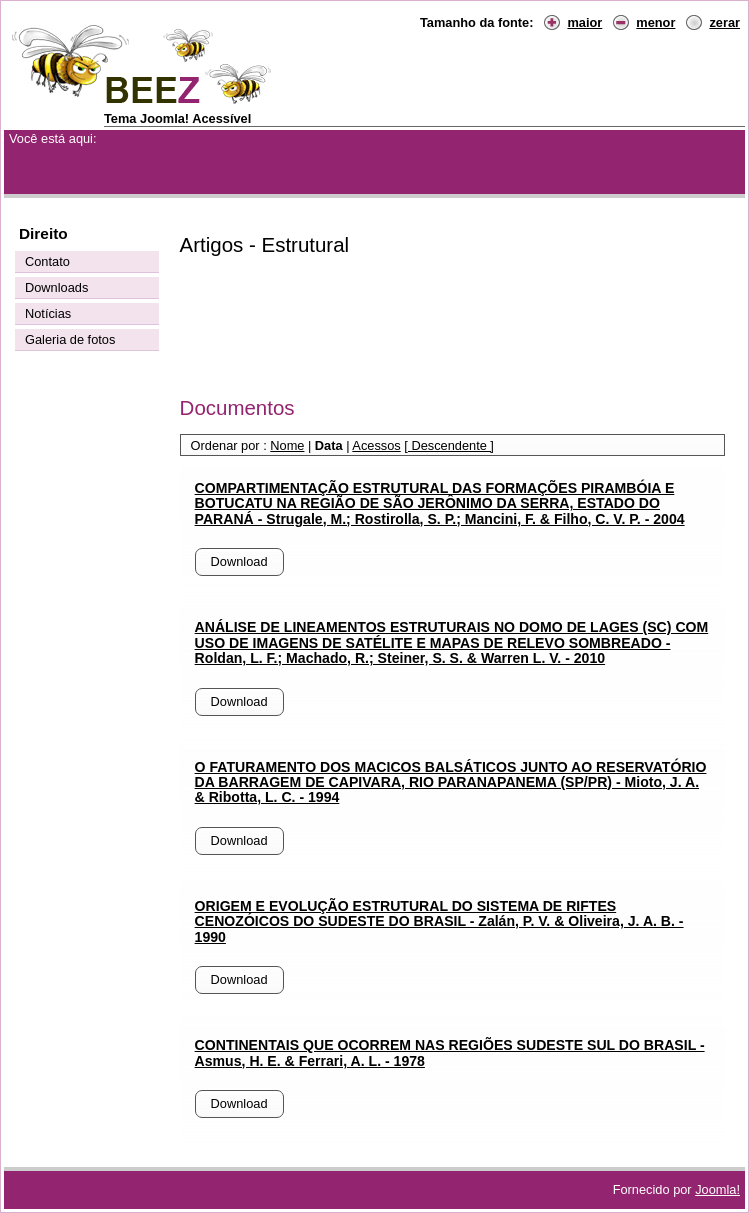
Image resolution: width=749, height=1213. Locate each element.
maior (584, 22)
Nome (287, 445)
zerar (724, 22)
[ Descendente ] (449, 445)
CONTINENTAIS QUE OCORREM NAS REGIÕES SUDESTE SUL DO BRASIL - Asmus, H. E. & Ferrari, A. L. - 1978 (450, 1052)
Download (239, 561)
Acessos (376, 445)
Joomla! (717, 1189)
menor (655, 22)
